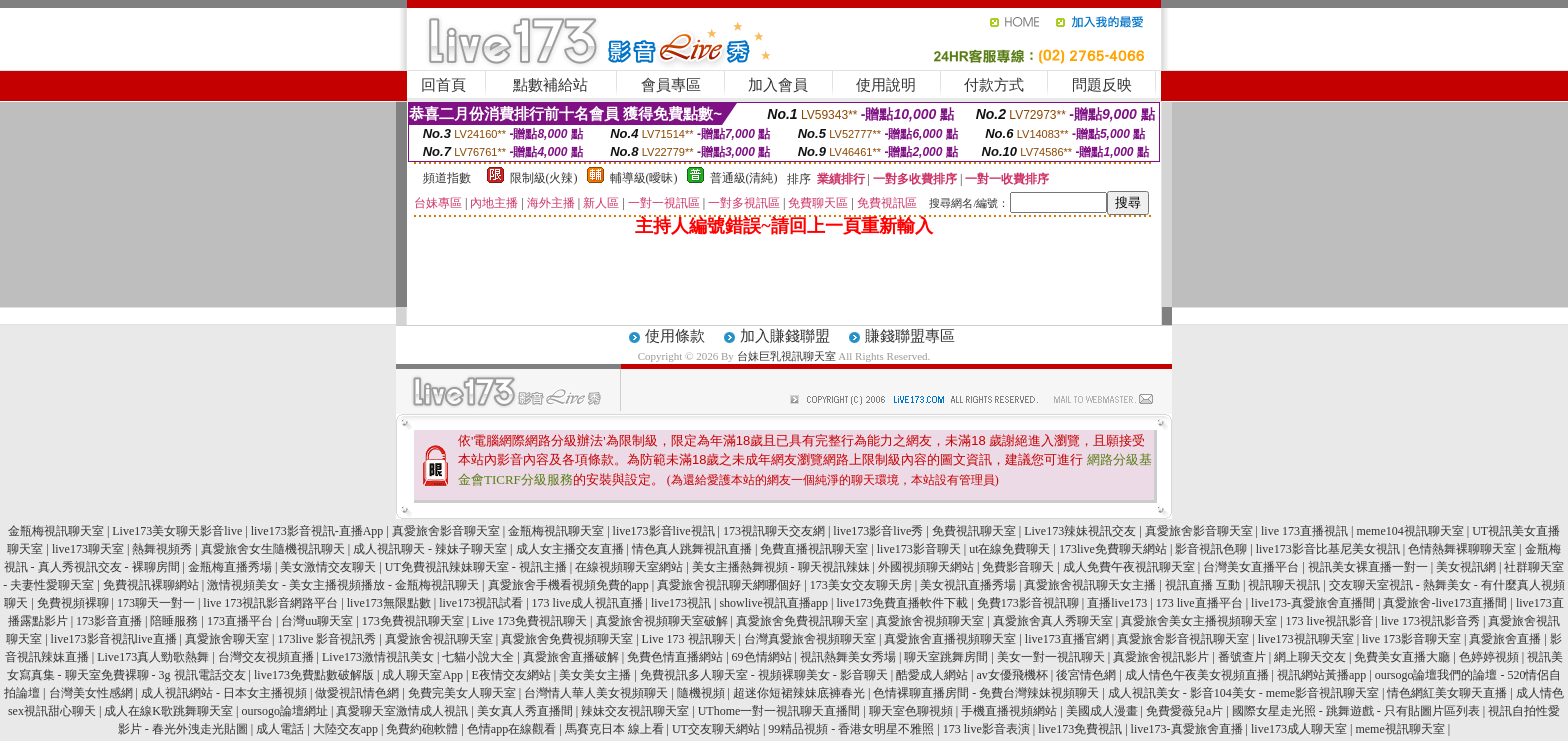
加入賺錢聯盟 (785, 336)
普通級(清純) (744, 178)
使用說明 (886, 85)
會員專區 (671, 85)
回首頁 (443, 85)
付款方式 (994, 85)
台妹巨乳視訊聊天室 (786, 356)
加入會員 (778, 85)
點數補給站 (550, 85)
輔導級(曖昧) (644, 178)
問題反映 (1102, 85)
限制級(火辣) (544, 178)
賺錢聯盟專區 (910, 336)
